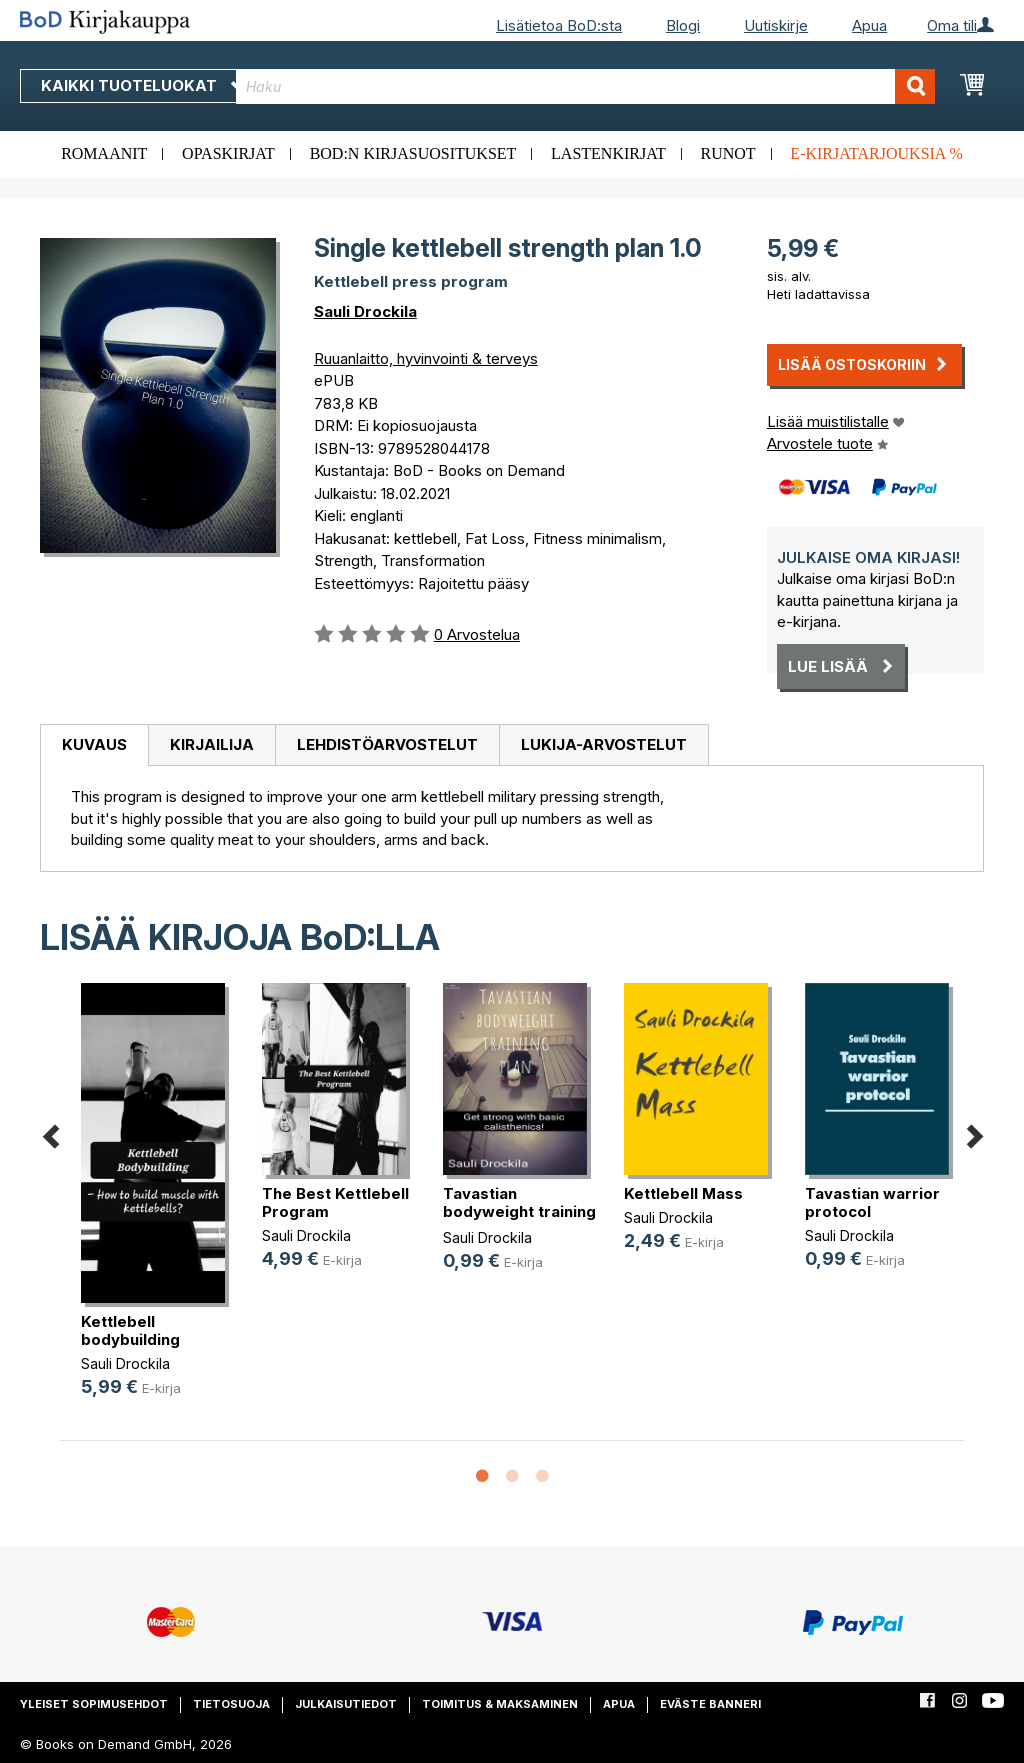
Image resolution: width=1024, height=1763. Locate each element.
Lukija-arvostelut (604, 744)
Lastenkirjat (608, 153)
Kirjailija (212, 744)
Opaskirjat (228, 153)
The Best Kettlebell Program (335, 1202)
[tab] (94, 746)
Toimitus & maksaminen (500, 1704)
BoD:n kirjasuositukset (413, 153)
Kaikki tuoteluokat (143, 85)
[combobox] (585, 86)
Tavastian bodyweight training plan (519, 1211)
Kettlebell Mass (683, 1193)
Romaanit (104, 153)
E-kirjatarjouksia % (876, 153)
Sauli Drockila (365, 311)
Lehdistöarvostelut (387, 744)
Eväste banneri (710, 1704)
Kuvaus (94, 744)
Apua (869, 25)
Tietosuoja (231, 1704)
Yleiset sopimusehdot (94, 1704)
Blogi (683, 25)
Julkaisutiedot (346, 1704)
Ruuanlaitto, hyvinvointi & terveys (426, 358)
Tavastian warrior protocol (872, 1202)
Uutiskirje (776, 25)
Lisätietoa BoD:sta (559, 25)
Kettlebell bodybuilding (130, 1330)
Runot (728, 153)
